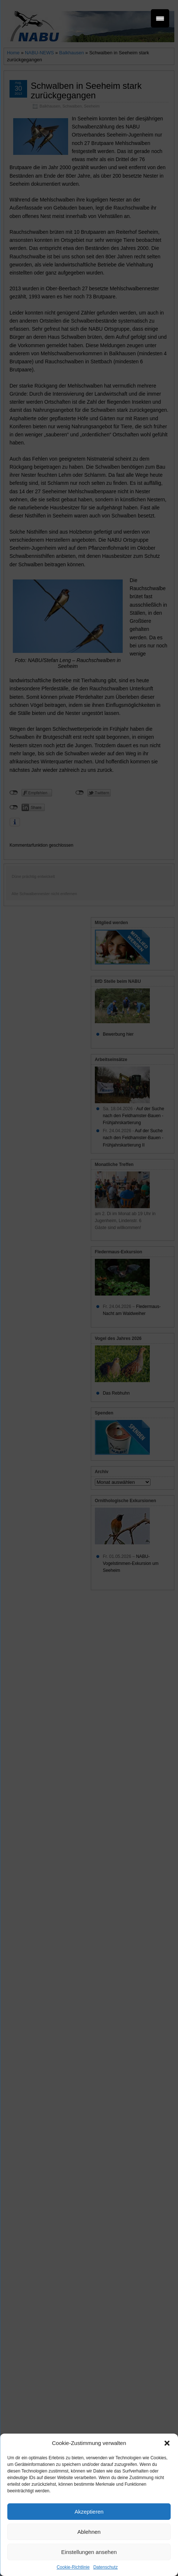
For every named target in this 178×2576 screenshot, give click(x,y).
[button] (167, 2443)
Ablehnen (88, 2532)
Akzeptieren (88, 2511)
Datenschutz (105, 2567)
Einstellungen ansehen (89, 2552)
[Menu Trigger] (160, 18)
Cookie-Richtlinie (73, 2567)
